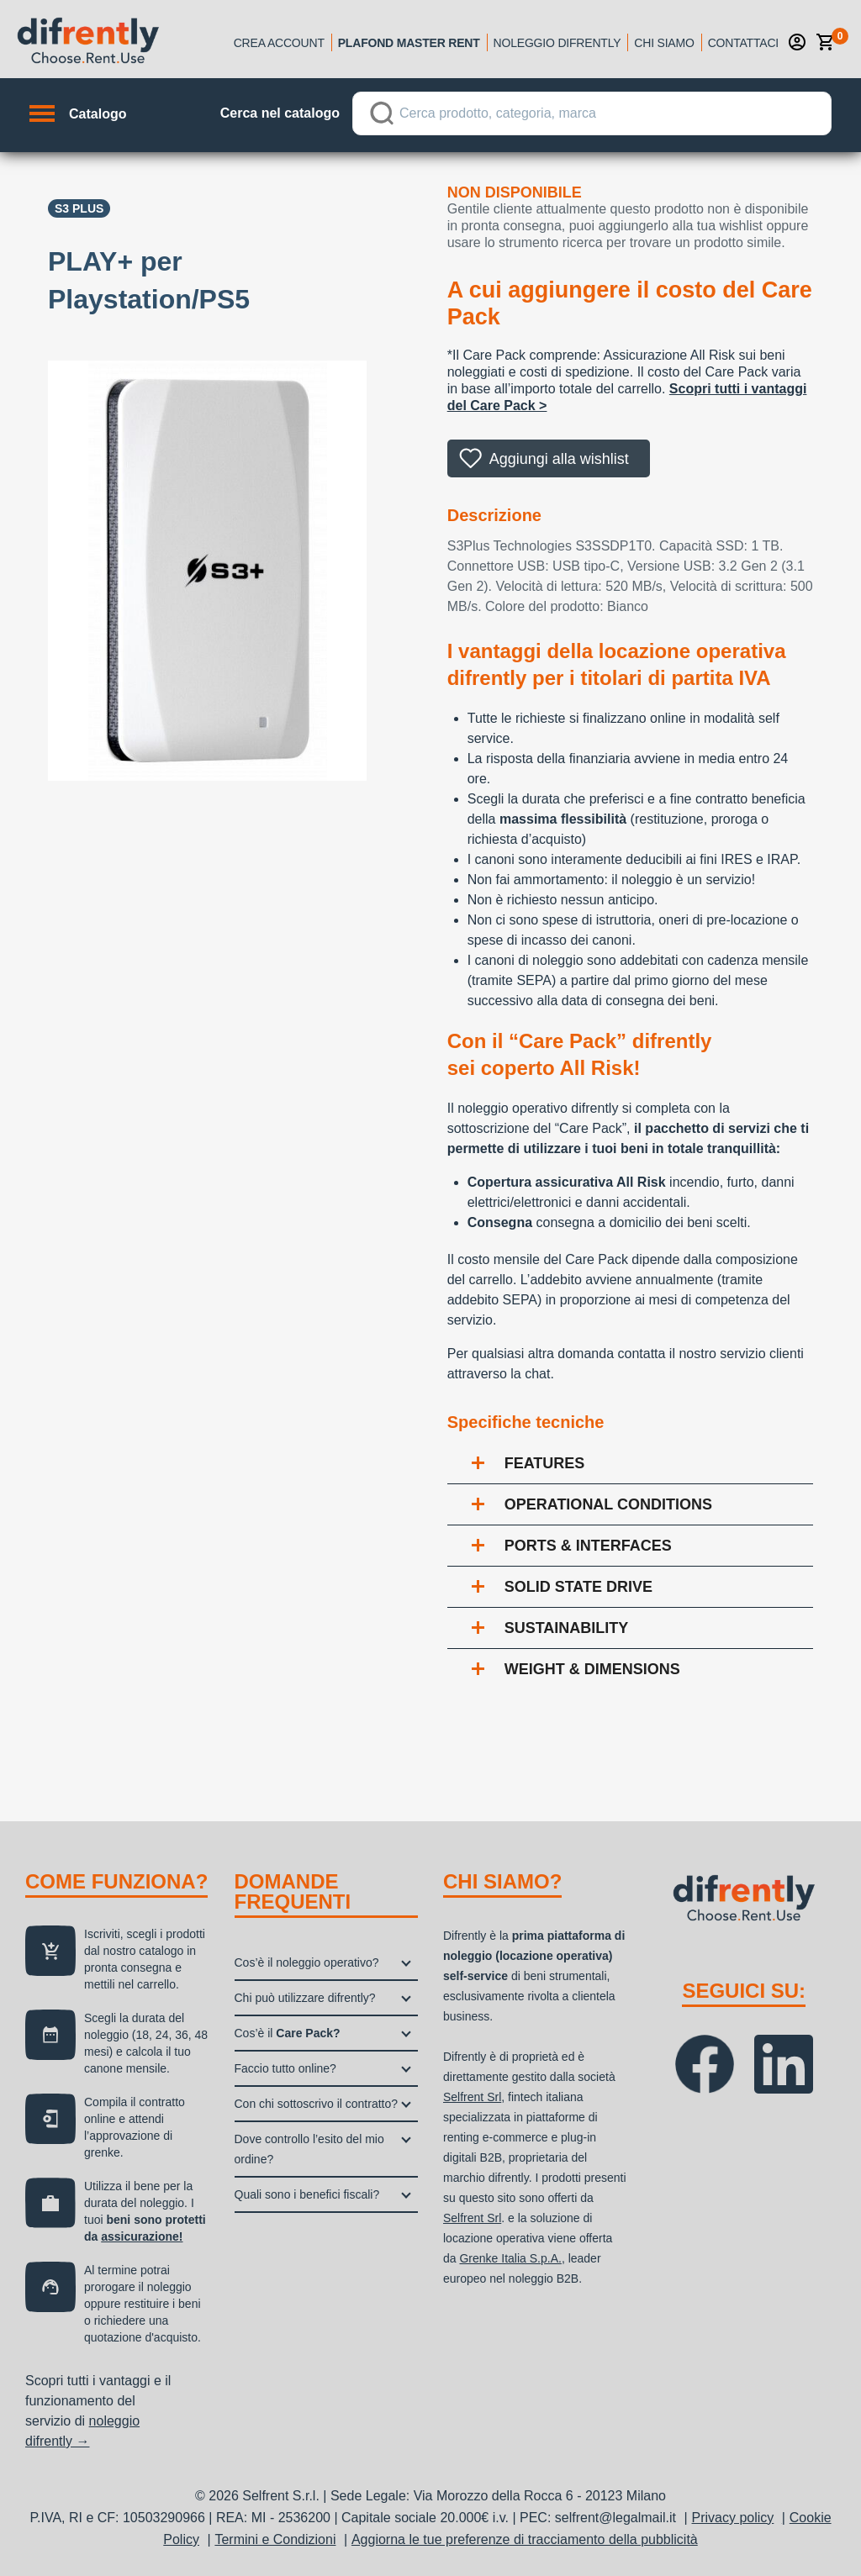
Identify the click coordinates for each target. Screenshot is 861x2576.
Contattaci (743, 43)
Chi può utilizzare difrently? (305, 1997)
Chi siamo (664, 43)
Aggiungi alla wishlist (559, 458)
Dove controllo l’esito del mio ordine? (309, 2149)
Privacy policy (733, 2517)
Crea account (279, 43)
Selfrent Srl (472, 2097)
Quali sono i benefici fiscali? (307, 2194)
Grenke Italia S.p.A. (510, 2258)
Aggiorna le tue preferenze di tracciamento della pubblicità (524, 2539)
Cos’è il (288, 2033)
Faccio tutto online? (285, 2068)
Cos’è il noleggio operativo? (307, 1962)
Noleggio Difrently (557, 43)
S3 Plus (79, 208)
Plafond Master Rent (409, 43)
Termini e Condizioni (274, 2539)
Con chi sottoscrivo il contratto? (317, 2103)
